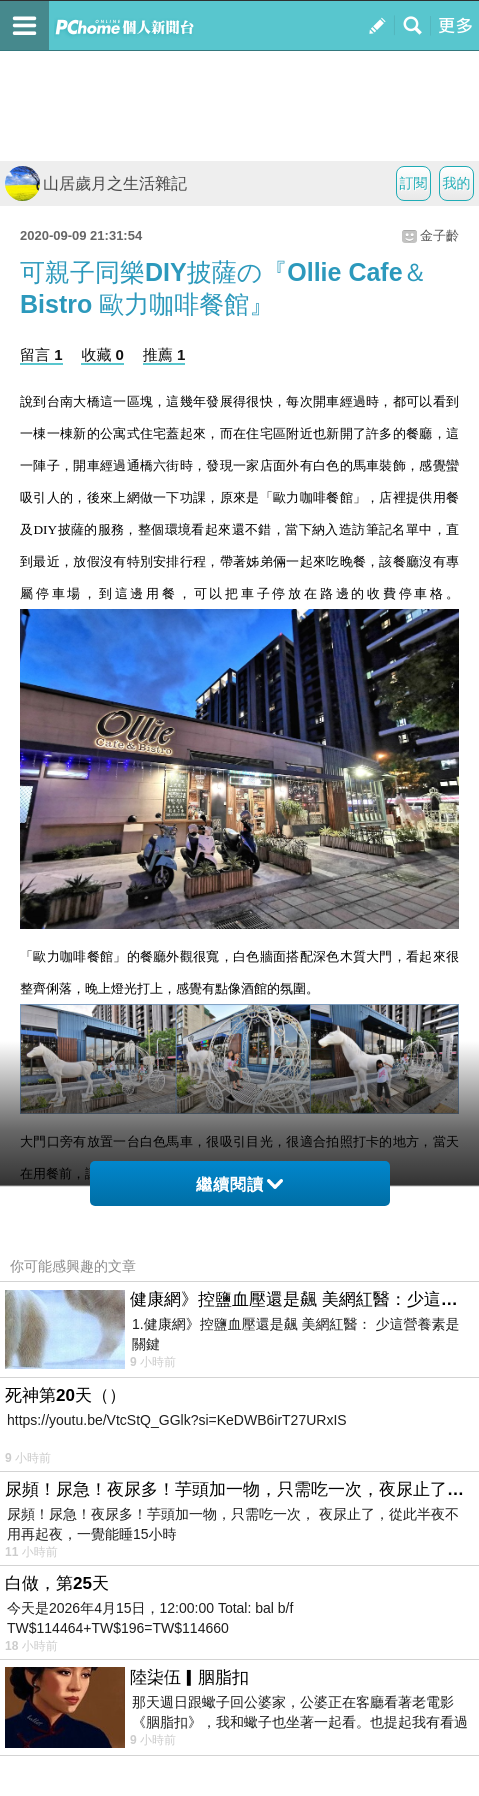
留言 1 (41, 354)
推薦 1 (164, 354)
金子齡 (439, 235)
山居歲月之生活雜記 (96, 183)
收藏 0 (102, 354)
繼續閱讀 (239, 1184)
